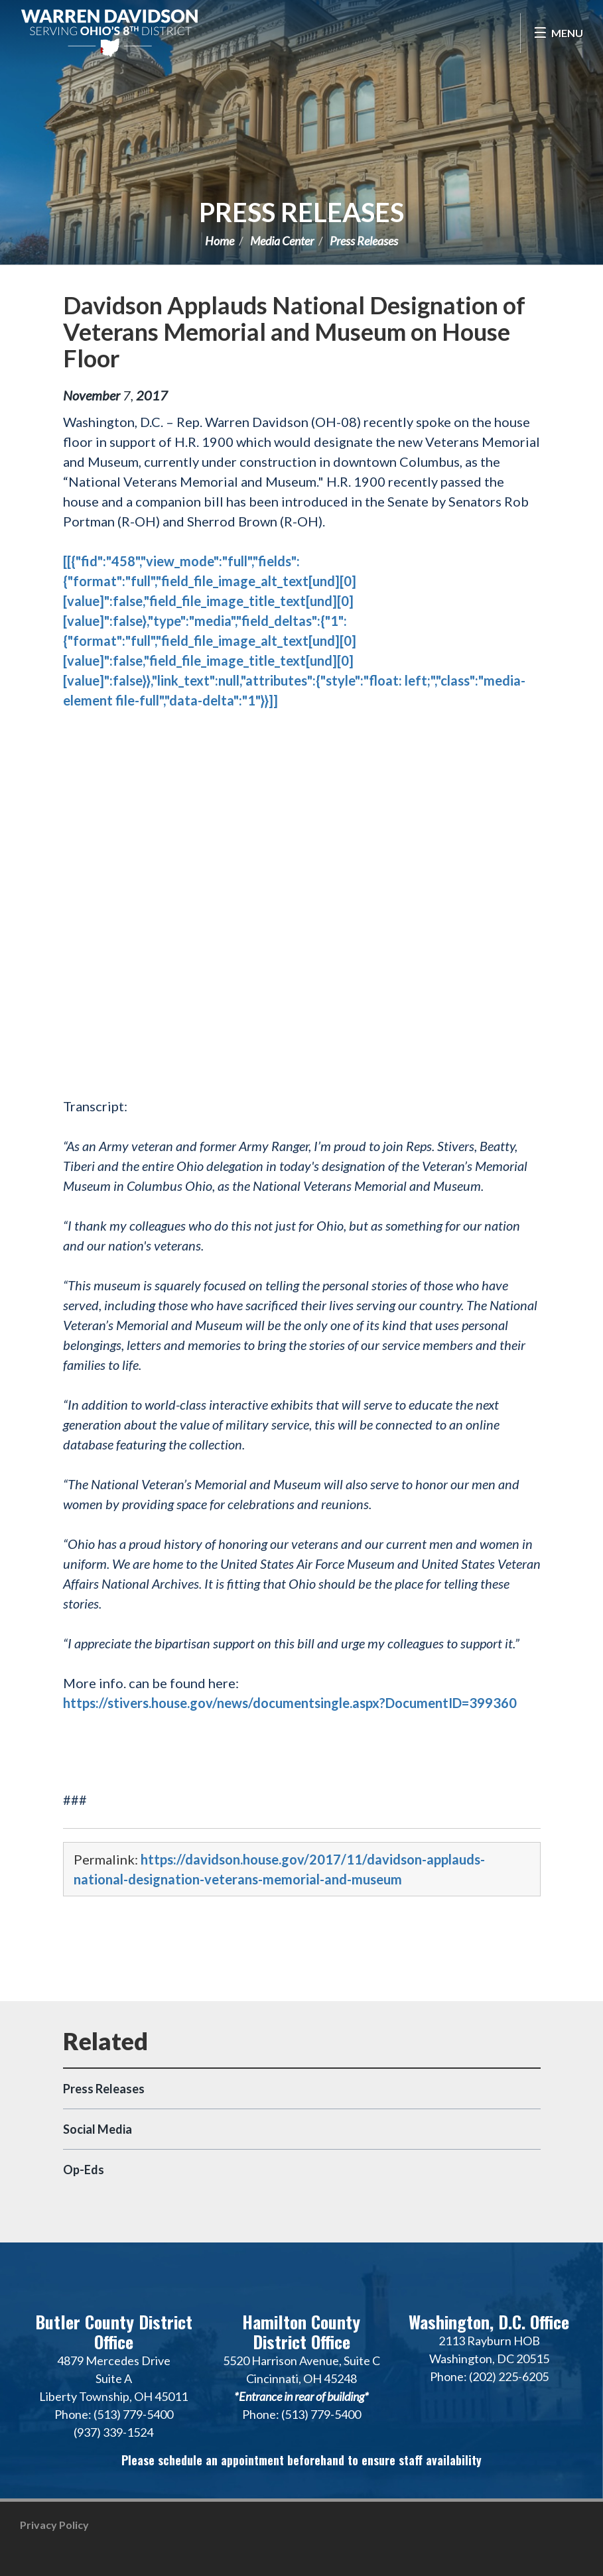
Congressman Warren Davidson (109, 33)
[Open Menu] (558, 33)
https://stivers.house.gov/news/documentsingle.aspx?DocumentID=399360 (290, 1703)
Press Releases (301, 212)
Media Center (282, 240)
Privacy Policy (54, 2524)
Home (219, 240)
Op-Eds (83, 2169)
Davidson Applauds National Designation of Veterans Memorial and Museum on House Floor (294, 331)
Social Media (97, 2129)
